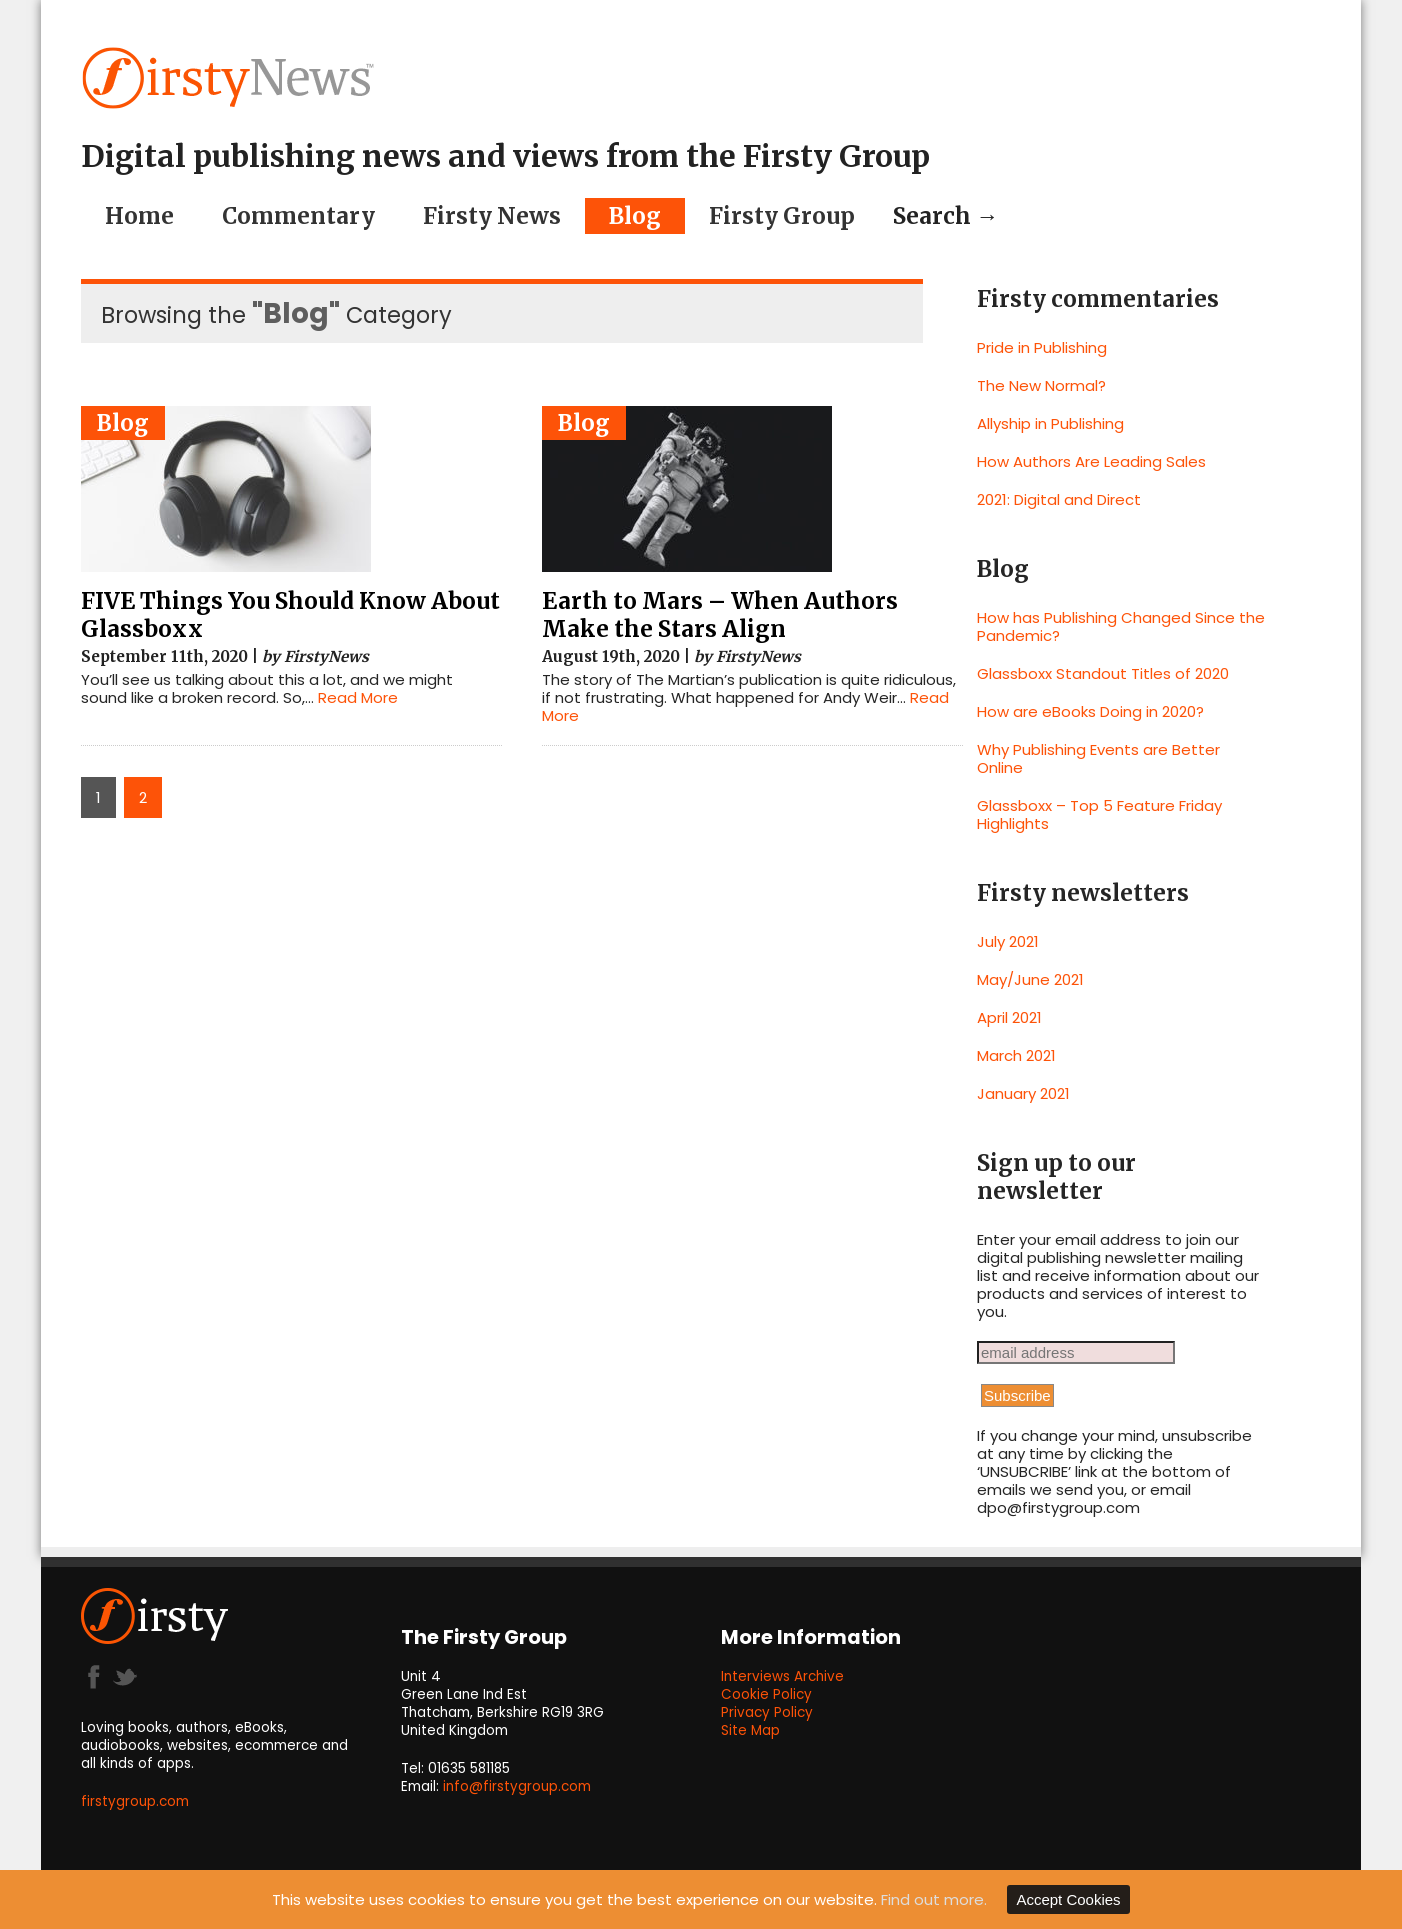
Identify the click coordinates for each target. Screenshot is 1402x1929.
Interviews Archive (782, 1676)
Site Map (750, 1730)
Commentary (298, 216)
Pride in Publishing (1042, 347)
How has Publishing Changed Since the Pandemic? (1121, 626)
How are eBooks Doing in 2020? (1090, 711)
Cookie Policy (766, 1694)
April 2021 (1009, 1017)
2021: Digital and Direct (1059, 499)
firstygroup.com (135, 1801)
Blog (635, 216)
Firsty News (492, 216)
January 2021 (1023, 1093)
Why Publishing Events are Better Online (1098, 758)
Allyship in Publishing (1050, 423)
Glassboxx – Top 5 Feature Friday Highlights (1099, 814)
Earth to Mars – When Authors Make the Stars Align (720, 615)
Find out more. (934, 1899)
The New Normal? (1041, 385)
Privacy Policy (767, 1712)
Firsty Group (782, 216)
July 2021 (1008, 941)
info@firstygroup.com (517, 1786)
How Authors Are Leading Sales (1091, 461)
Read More (358, 697)
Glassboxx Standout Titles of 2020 (1103, 673)
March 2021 (1016, 1055)
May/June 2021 (1030, 979)
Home (139, 216)
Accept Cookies (1068, 1899)
